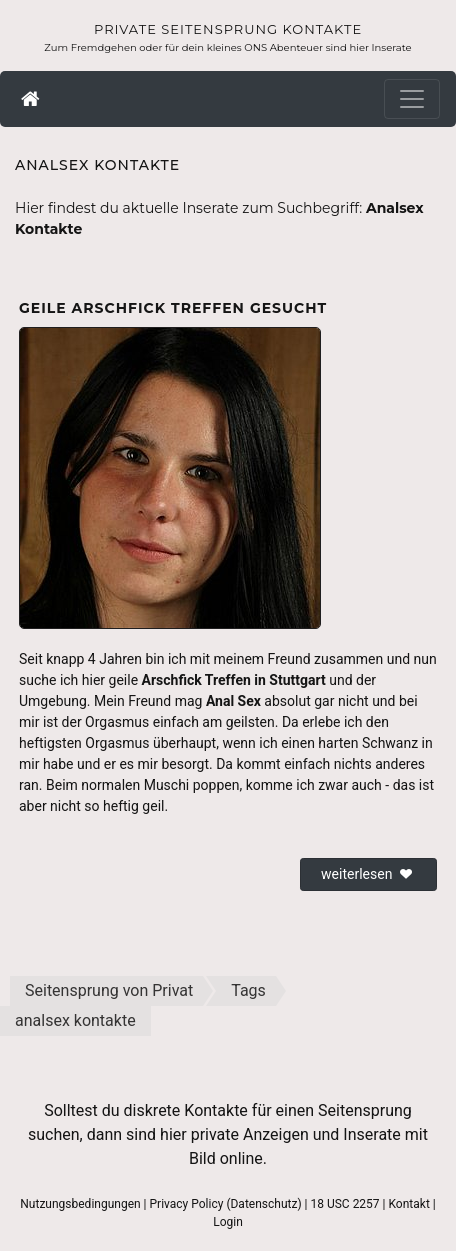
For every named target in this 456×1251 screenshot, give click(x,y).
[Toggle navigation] (412, 99)
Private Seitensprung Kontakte (228, 29)
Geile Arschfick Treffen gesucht (173, 308)
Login (228, 1222)
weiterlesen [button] (368, 874)
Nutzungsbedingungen (80, 1204)
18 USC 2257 (344, 1204)
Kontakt (409, 1204)
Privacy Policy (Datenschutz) (226, 1204)
